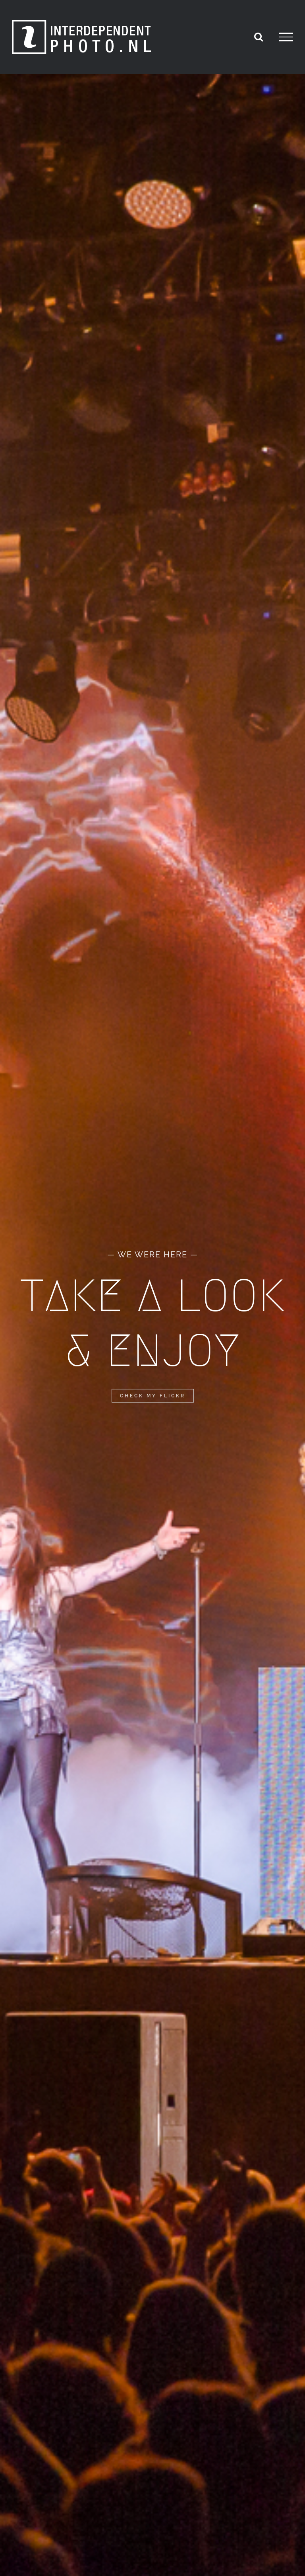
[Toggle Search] (258, 36)
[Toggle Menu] (286, 37)
